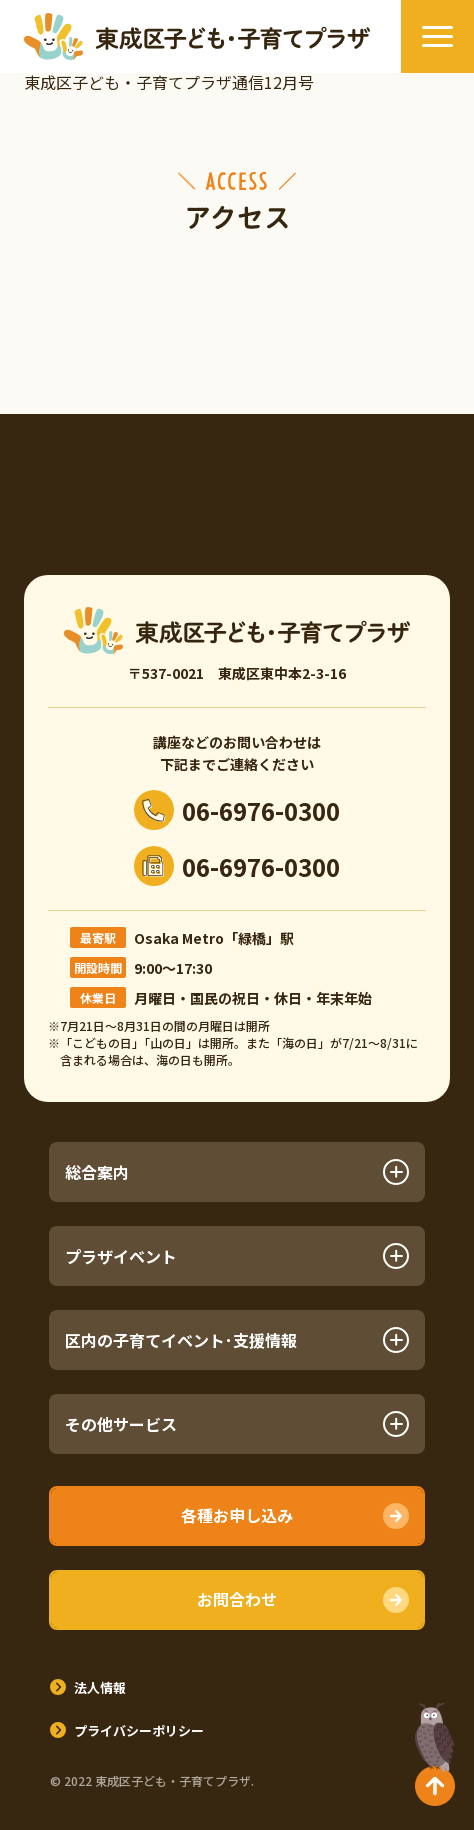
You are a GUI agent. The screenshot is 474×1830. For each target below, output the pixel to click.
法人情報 (100, 1687)
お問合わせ (237, 1599)
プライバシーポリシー (139, 1730)
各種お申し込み (237, 1515)
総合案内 (237, 1172)
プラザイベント (237, 1256)
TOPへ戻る (435, 1754)
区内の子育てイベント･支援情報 (237, 1340)
